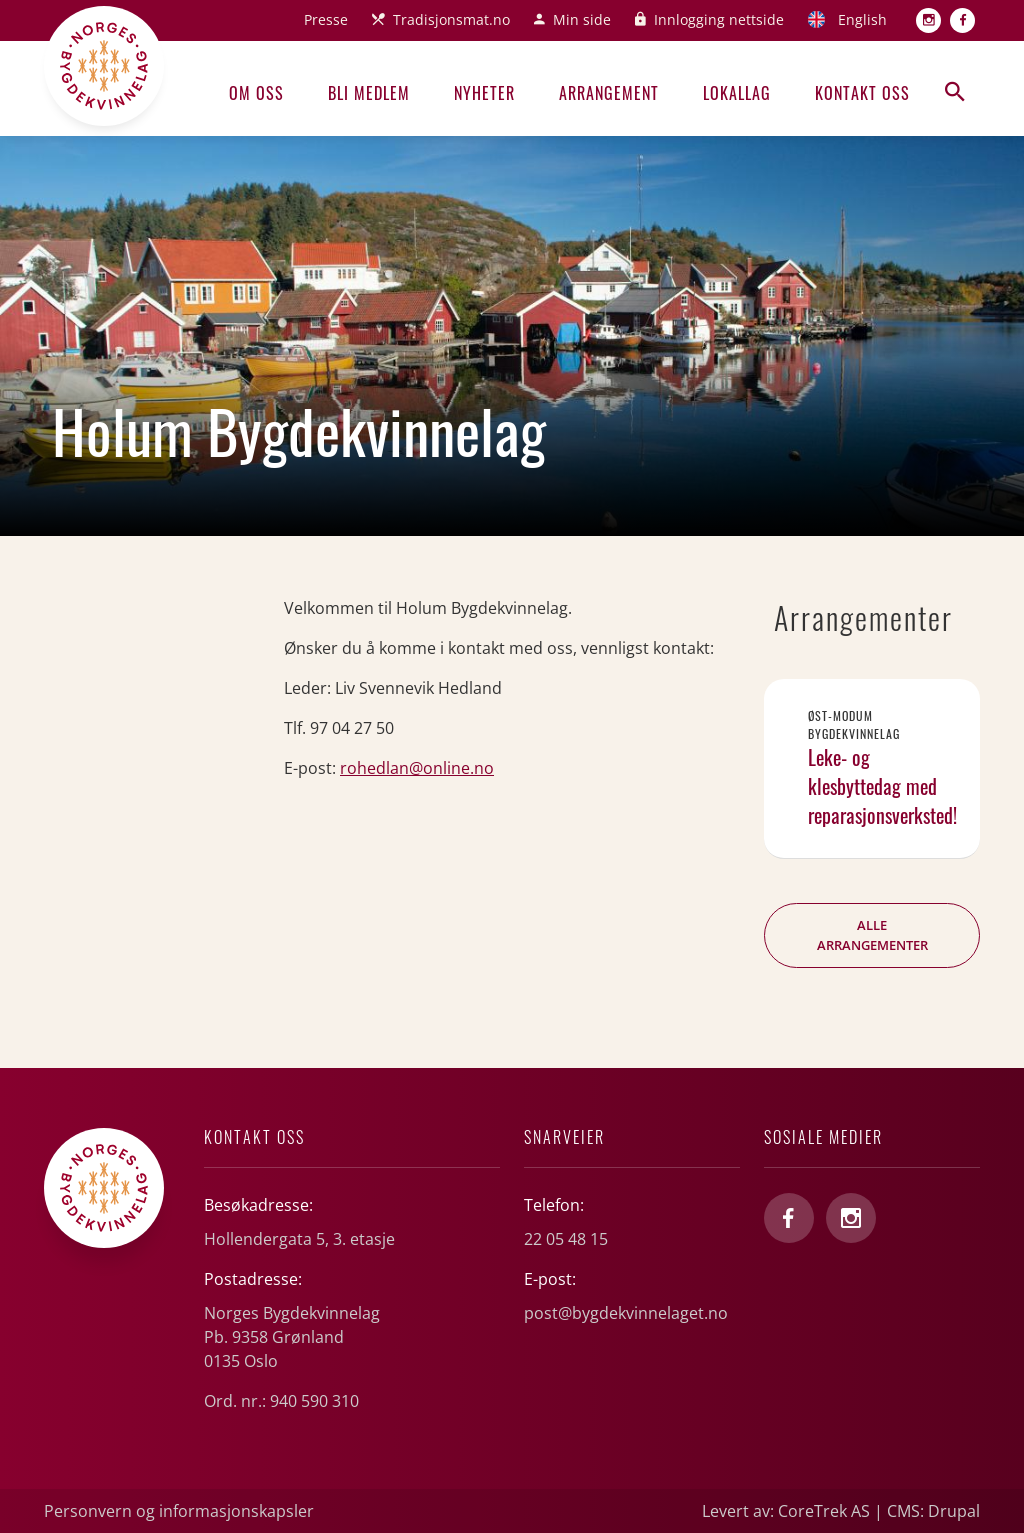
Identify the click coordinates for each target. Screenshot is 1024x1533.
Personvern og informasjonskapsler (179, 1511)
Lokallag (737, 93)
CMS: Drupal (933, 1511)
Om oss (256, 93)
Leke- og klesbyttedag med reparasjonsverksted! (882, 786)
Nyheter (484, 93)
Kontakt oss (862, 93)
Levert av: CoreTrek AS (786, 1511)
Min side (582, 19)
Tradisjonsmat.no (451, 19)
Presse (326, 19)
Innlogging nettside (719, 19)
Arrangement (609, 93)
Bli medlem (369, 93)
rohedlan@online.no (417, 768)
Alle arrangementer (872, 935)
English (862, 19)
